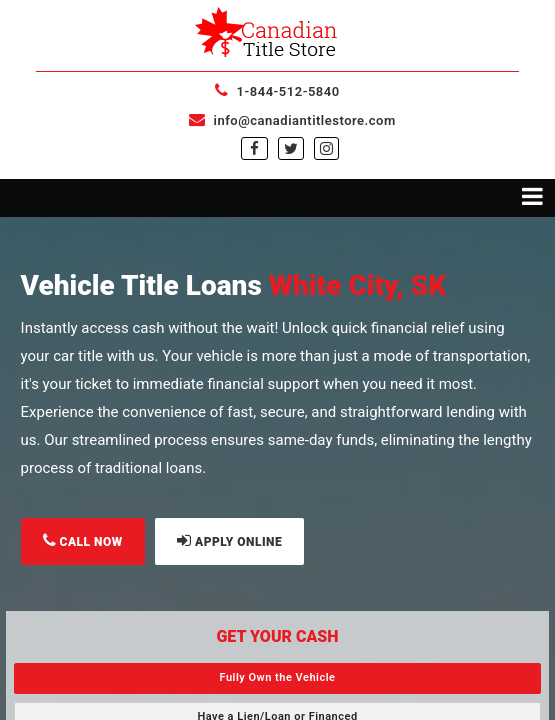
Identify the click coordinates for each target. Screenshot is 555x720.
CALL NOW (83, 540)
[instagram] (326, 149)
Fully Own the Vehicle (278, 677)
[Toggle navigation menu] (277, 198)
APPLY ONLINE (229, 540)
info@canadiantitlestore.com (292, 120)
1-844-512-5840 (277, 91)
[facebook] (254, 149)
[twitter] (291, 149)
